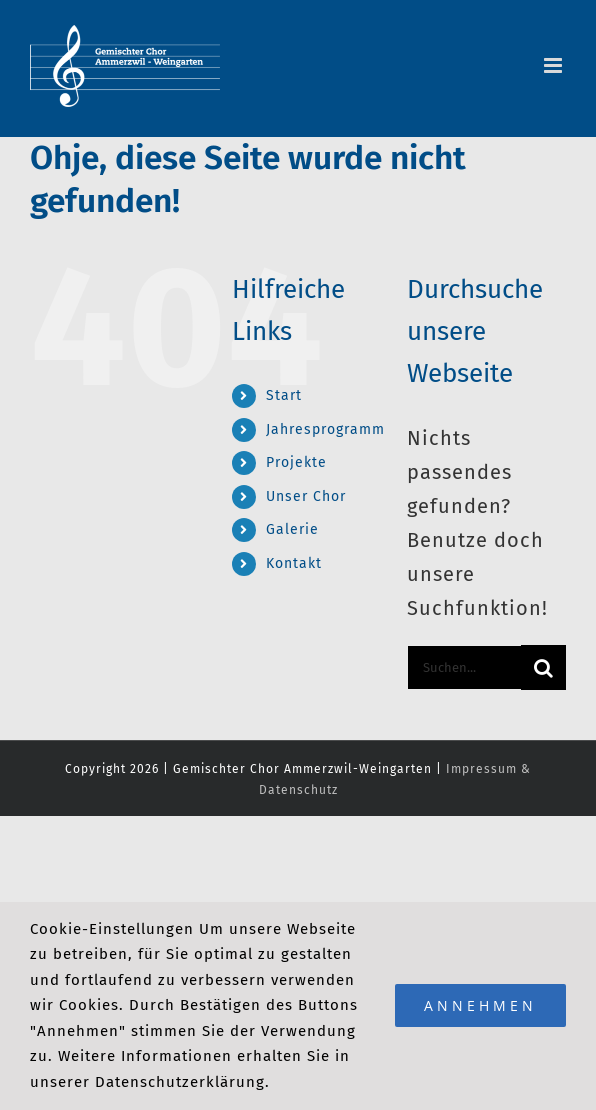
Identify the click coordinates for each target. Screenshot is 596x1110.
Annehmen (480, 1005)
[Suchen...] (464, 667)
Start (284, 395)
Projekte (296, 462)
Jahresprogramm (325, 429)
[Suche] (543, 667)
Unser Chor (306, 496)
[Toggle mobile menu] (555, 65)
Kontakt (294, 563)
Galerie (292, 529)
